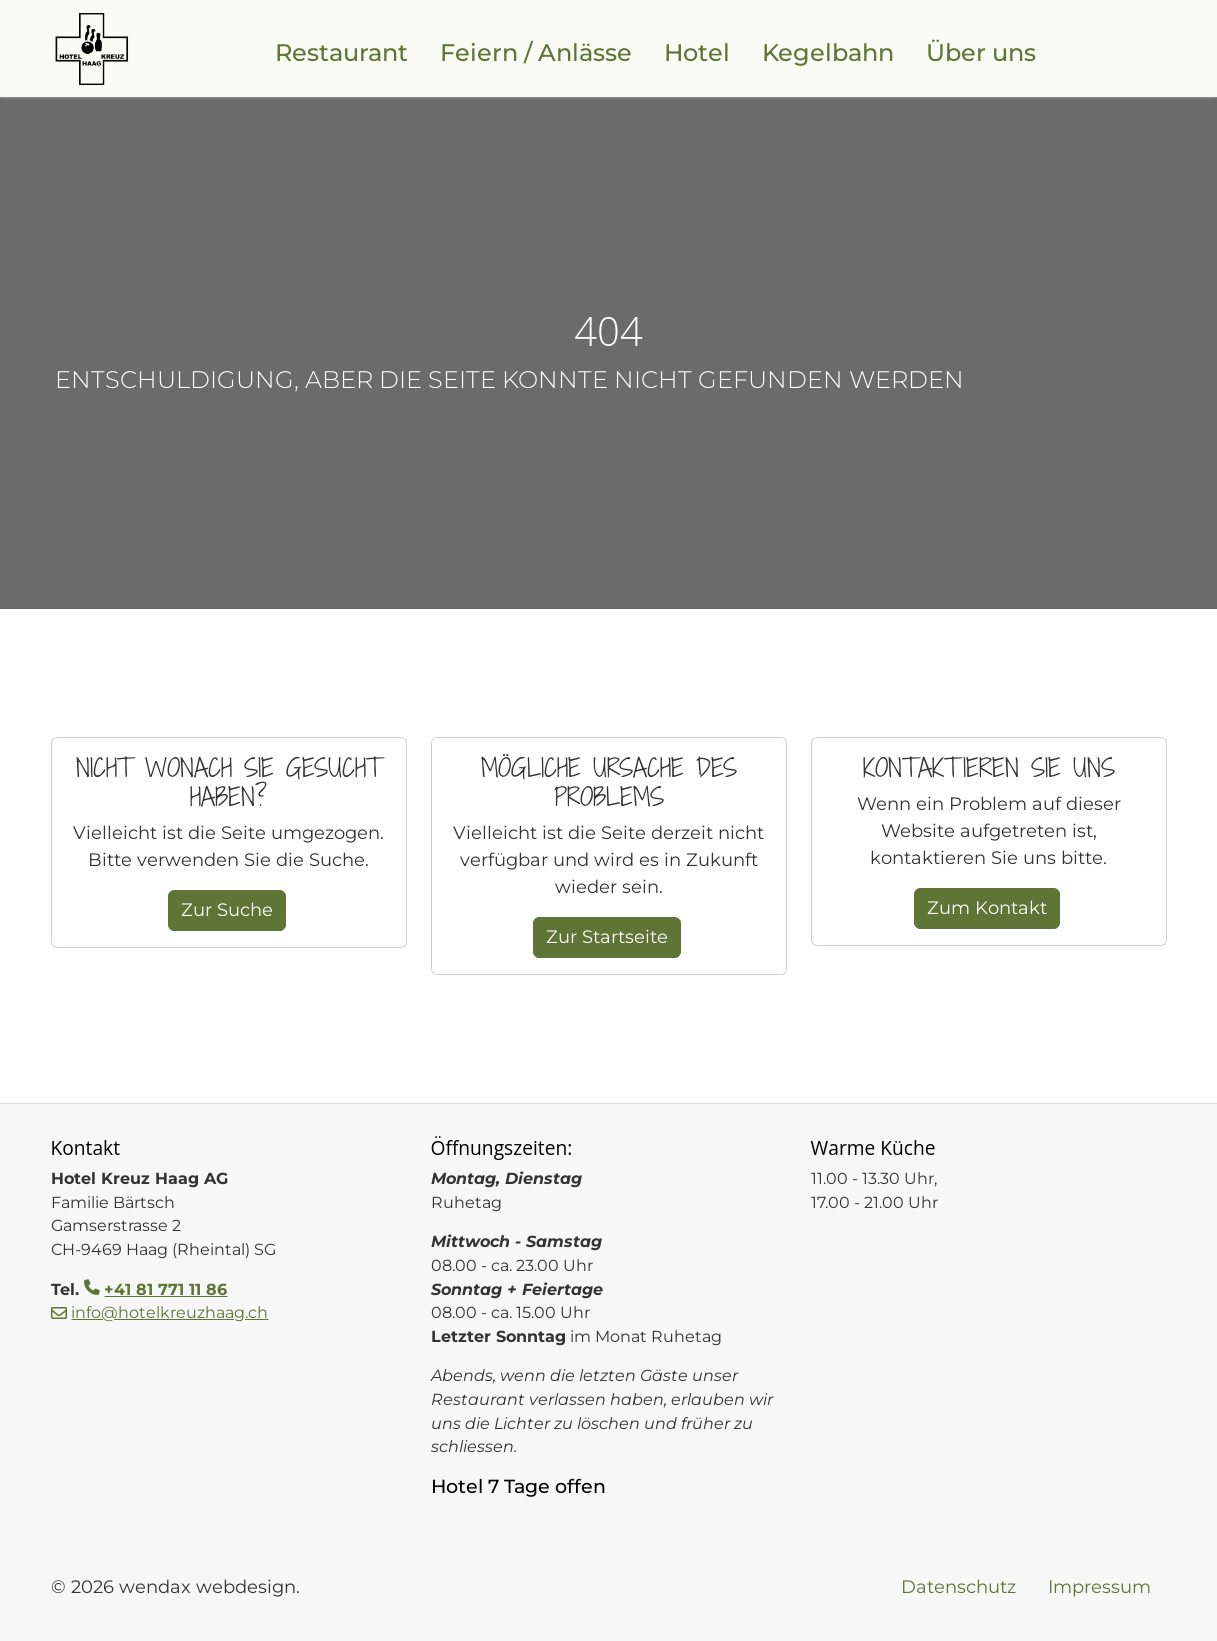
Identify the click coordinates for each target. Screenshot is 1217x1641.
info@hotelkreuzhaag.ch (169, 1312)
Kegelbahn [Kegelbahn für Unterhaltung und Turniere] (828, 52)
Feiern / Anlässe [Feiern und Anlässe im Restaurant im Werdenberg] (536, 52)
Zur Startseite (607, 937)
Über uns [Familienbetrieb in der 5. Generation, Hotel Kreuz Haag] (981, 52)
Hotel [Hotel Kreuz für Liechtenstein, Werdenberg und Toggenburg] (697, 52)
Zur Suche (227, 910)
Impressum (1099, 1587)
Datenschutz (958, 1587)
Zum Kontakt (987, 908)
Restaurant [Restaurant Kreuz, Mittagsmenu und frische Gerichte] (341, 52)
